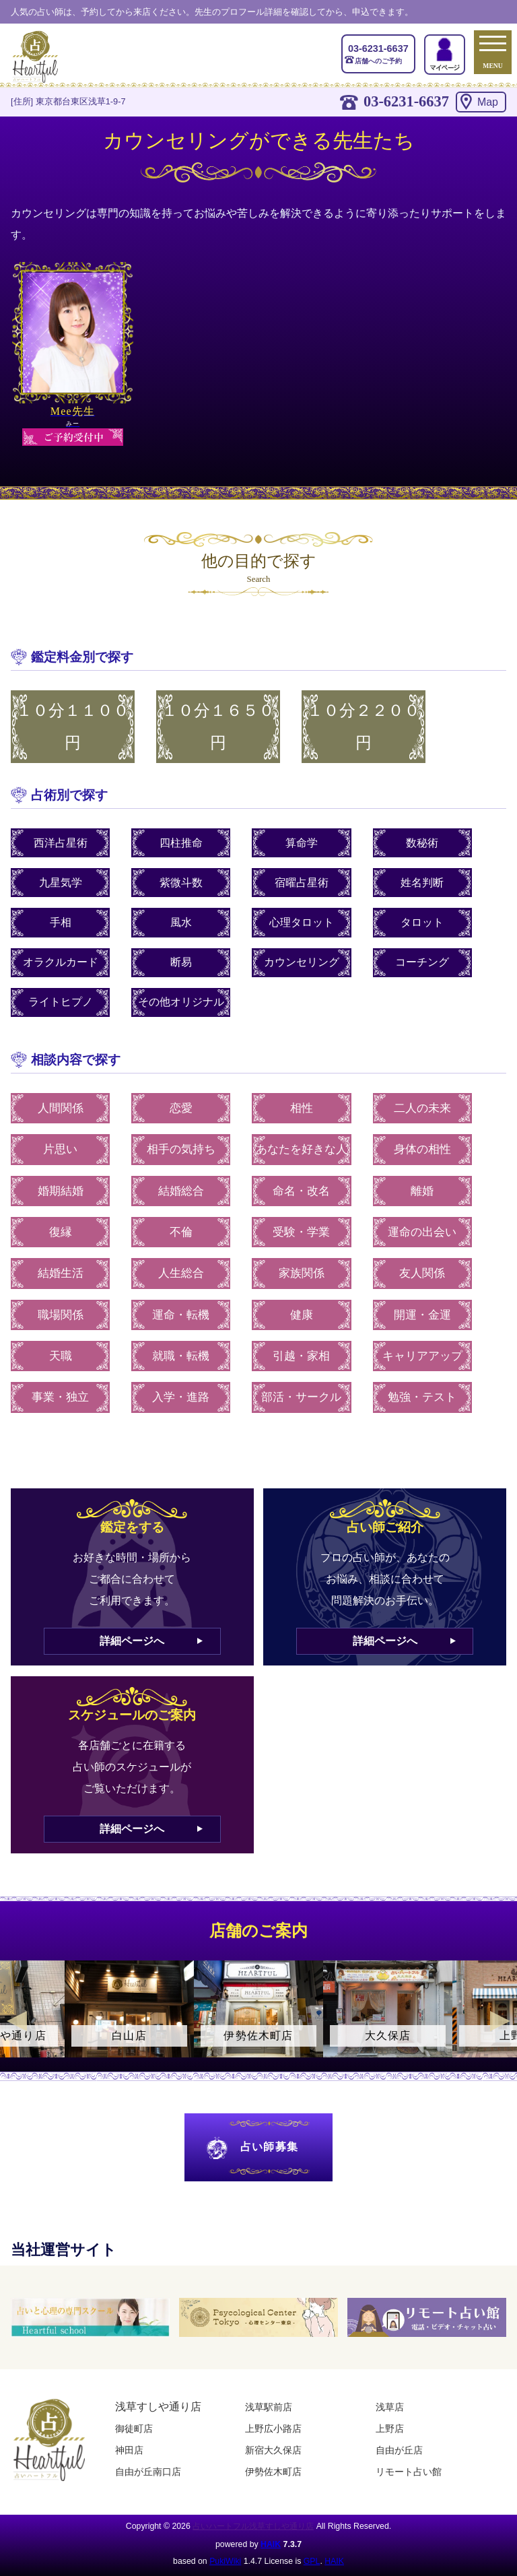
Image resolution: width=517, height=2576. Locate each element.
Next (500, 2021)
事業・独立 (60, 1397)
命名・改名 (301, 1191)
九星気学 (60, 882)
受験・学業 (301, 1232)
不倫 (181, 1232)
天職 (60, 1356)
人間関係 (60, 1108)
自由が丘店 (399, 2450)
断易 (181, 962)
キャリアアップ (422, 1356)
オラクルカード (60, 962)
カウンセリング (301, 962)
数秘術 (422, 843)
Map (487, 102)
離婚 (422, 1191)
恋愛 (181, 1108)
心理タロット (301, 922)
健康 (301, 1315)
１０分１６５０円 (218, 727)
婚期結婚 (60, 1191)
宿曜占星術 (302, 882)
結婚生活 (60, 1273)
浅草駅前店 (268, 2407)
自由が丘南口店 (148, 2471)
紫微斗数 (181, 882)
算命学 (301, 843)
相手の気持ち (181, 1149)
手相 (60, 922)
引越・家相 (301, 1356)
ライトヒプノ (60, 1002)
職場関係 (60, 1315)
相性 (301, 1108)
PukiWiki (225, 2561)
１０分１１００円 (72, 727)
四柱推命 (181, 843)
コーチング (422, 962)
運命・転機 (180, 1315)
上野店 (390, 2428)
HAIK (271, 2544)
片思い (60, 1149)
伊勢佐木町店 (273, 2471)
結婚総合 (181, 1191)
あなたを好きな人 (301, 1149)
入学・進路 (180, 1397)
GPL (312, 2561)
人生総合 (181, 1273)
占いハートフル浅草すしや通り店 (253, 2526)
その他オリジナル (181, 1002)
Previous (16, 2021)
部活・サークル (301, 1397)
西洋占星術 (61, 843)
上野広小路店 (273, 2428)
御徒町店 (134, 2428)
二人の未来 (422, 1108)
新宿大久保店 (273, 2450)
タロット (422, 922)
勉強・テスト (422, 1397)
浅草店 (390, 2407)
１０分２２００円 (363, 727)
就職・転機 (180, 1356)
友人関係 (422, 1273)
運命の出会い (422, 1232)
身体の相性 (422, 1149)
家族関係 (301, 1273)
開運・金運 (422, 1315)
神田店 (129, 2450)
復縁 (60, 1232)
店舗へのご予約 (378, 53)
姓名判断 (422, 882)
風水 (181, 922)
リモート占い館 (409, 2471)
